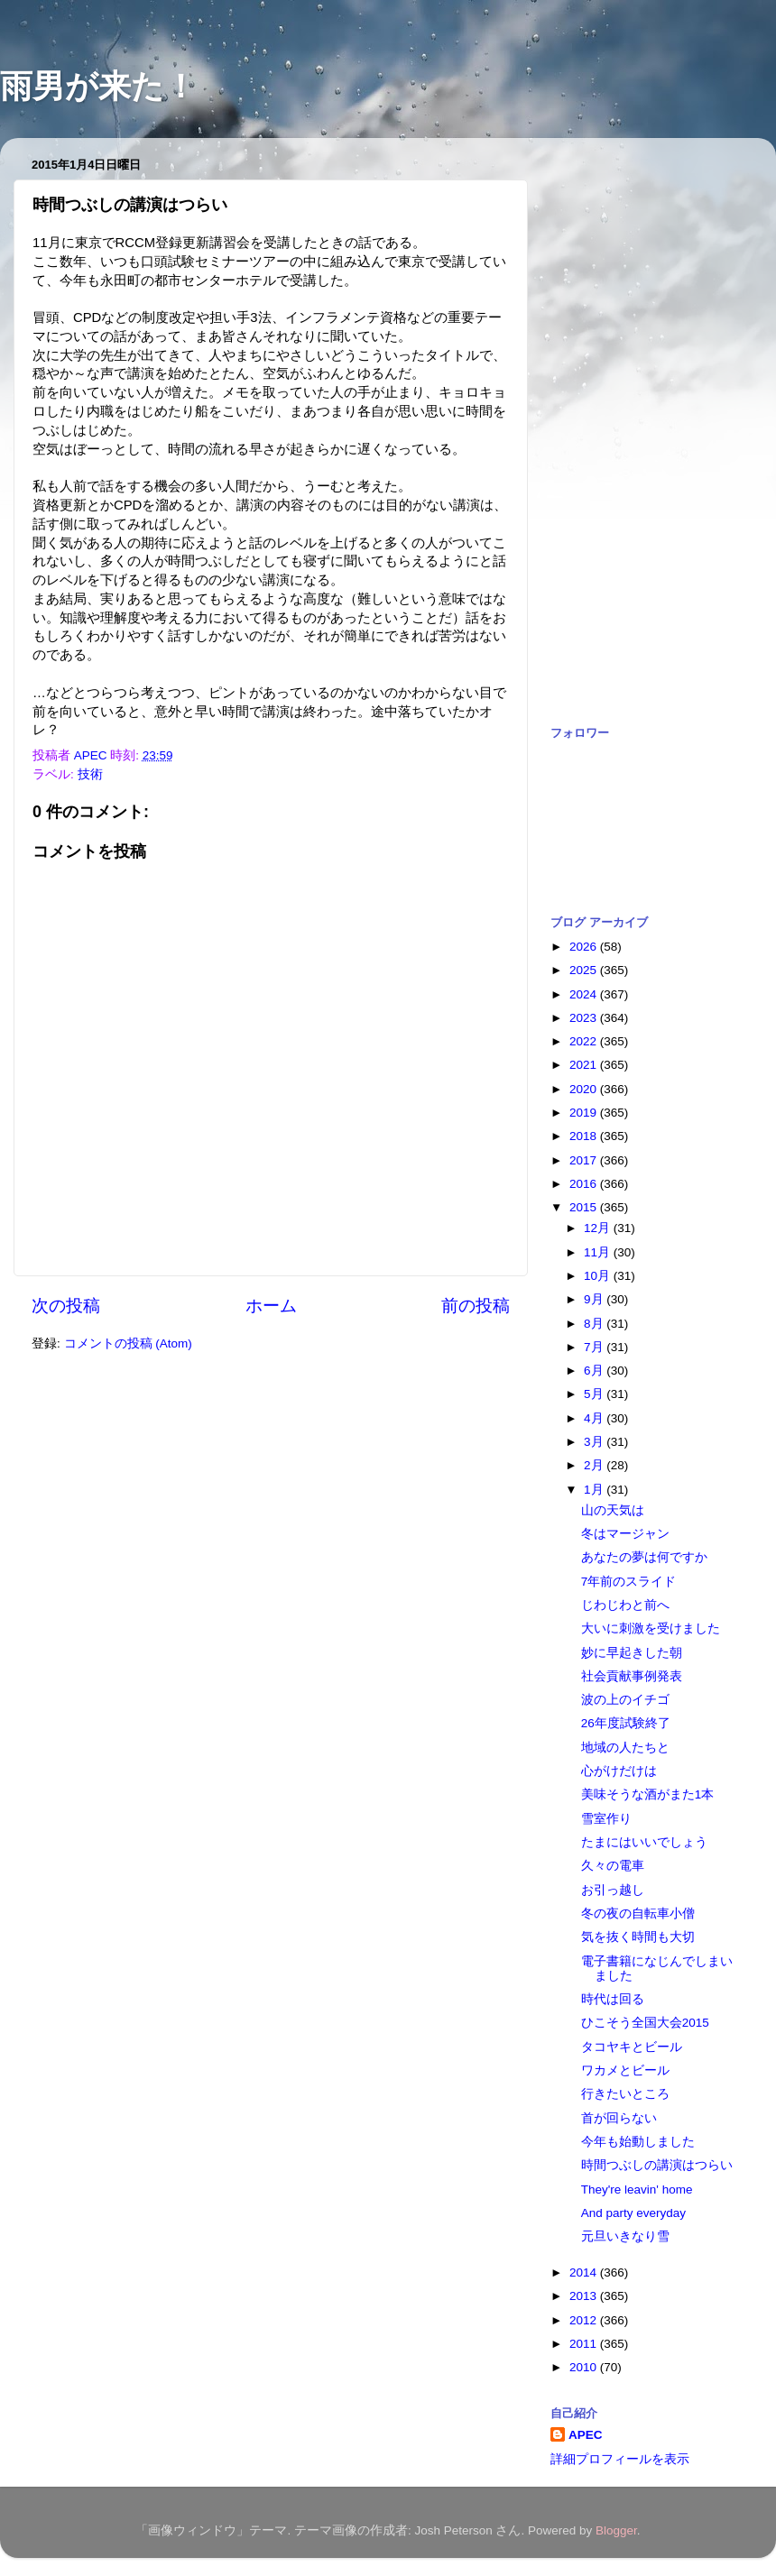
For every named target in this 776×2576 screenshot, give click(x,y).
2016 (584, 1184)
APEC (585, 2435)
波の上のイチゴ (625, 1700)
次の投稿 (66, 1305)
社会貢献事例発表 (631, 1676)
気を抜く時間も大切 (638, 1937)
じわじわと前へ (625, 1605)
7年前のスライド (629, 1581)
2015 (584, 1207)
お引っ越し (612, 1890)
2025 (584, 970)
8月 (595, 1323)
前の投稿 (475, 1305)
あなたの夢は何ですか (644, 1557)
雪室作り (606, 1819)
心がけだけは (619, 1771)
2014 (584, 2272)
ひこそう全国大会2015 (645, 2022)
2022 (584, 1041)
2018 (584, 1136)
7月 (595, 1347)
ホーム (271, 1305)
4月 (595, 1418)
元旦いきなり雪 (625, 2236)
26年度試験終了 (625, 1723)
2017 (584, 1160)
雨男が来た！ (98, 86)
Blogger (616, 2530)
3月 (595, 1442)
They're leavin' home (637, 2189)
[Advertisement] (622, 422)
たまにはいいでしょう (644, 1842)
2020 (584, 1089)
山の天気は (612, 1510)
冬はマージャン (625, 1534)
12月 (599, 1228)
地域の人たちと (625, 1747)
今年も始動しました (638, 2141)
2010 (584, 2367)
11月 (599, 1252)
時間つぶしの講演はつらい (657, 2165)
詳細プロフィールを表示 (619, 2459)
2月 (595, 1465)
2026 (584, 946)
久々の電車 (612, 1865)
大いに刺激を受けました (650, 1628)
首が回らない (619, 2118)
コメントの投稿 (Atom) (128, 1343)
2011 (584, 2344)
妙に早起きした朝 (631, 1653)
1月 (595, 1489)
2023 (584, 1018)
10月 (599, 1276)
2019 (584, 1112)
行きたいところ (625, 2094)
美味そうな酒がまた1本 (648, 1794)
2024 (584, 994)
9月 (595, 1299)
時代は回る (612, 1999)
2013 (584, 2296)
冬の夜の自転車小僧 (638, 1913)
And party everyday (633, 2213)
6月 (595, 1370)
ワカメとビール (625, 2070)
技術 (90, 774)
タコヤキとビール (631, 2047)
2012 (584, 2320)
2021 (584, 1065)
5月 (595, 1394)
